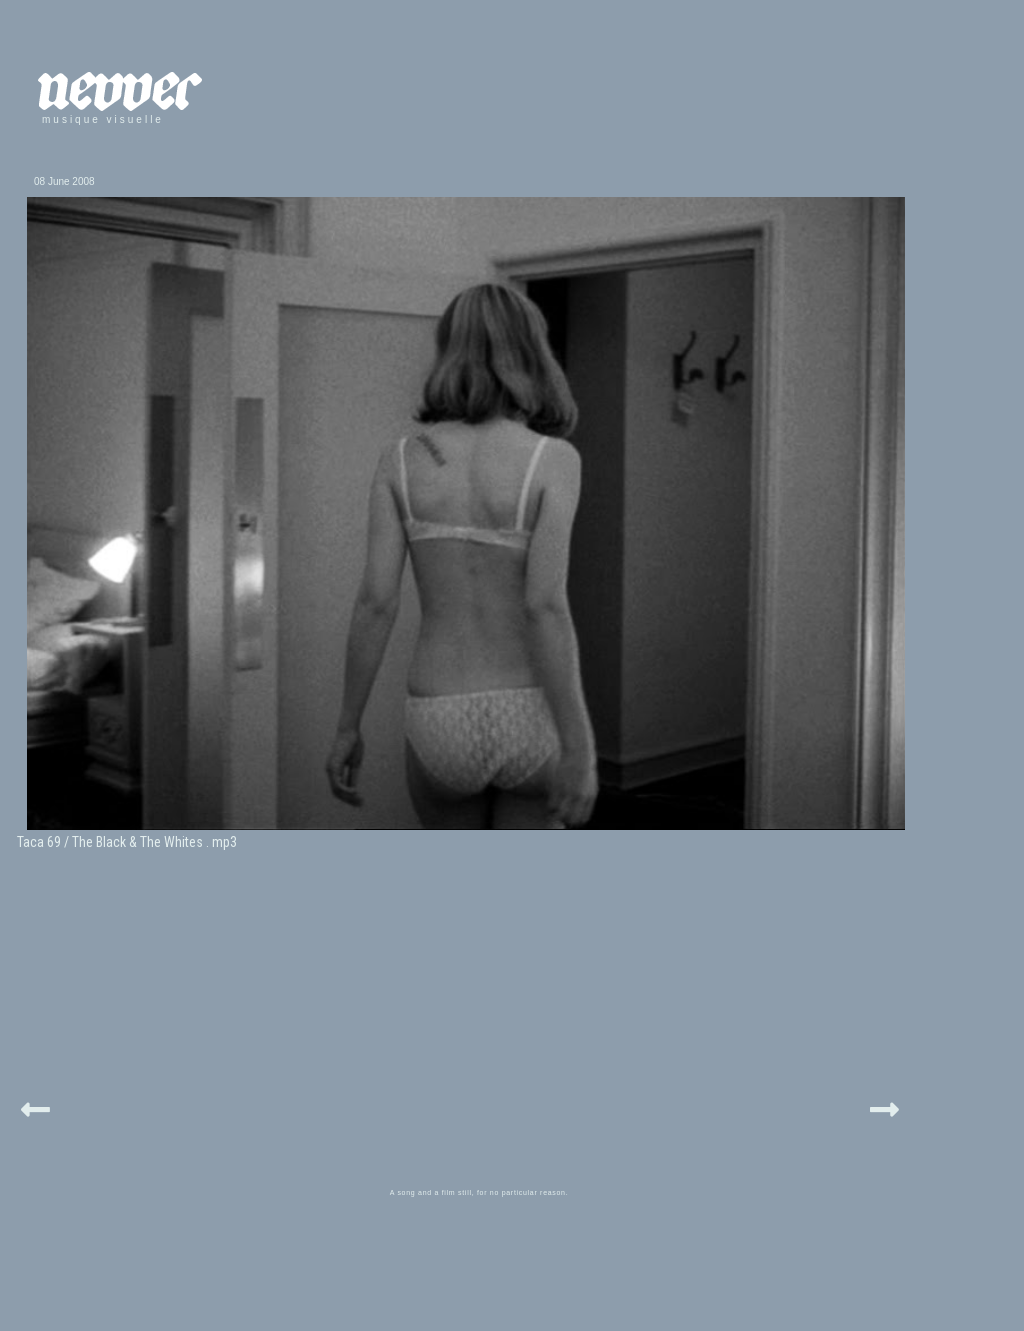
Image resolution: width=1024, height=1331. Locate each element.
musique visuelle (103, 119)
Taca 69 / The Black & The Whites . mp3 (127, 842)
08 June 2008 (64, 181)
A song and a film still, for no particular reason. (479, 1192)
